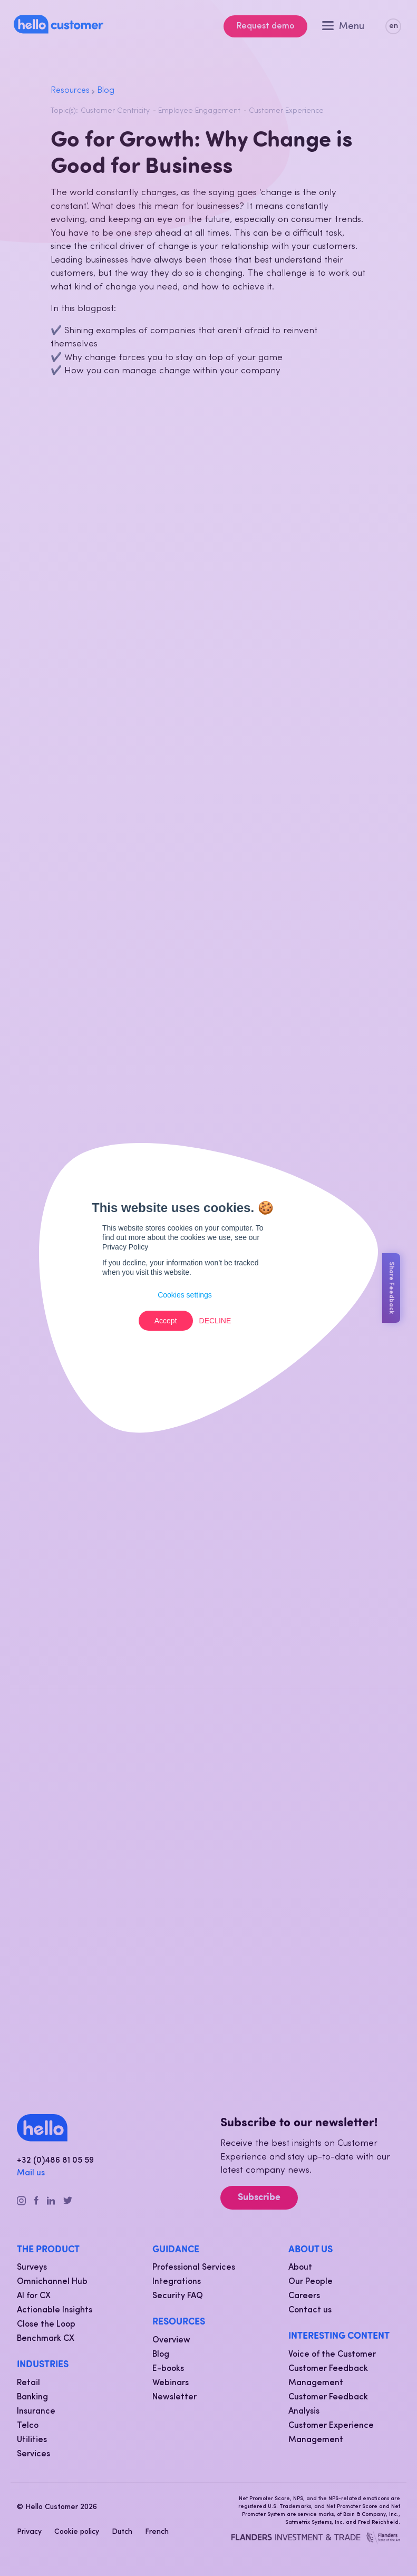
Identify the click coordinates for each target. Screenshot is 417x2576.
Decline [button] (215, 1320)
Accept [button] (165, 1320)
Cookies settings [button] (185, 1295)
